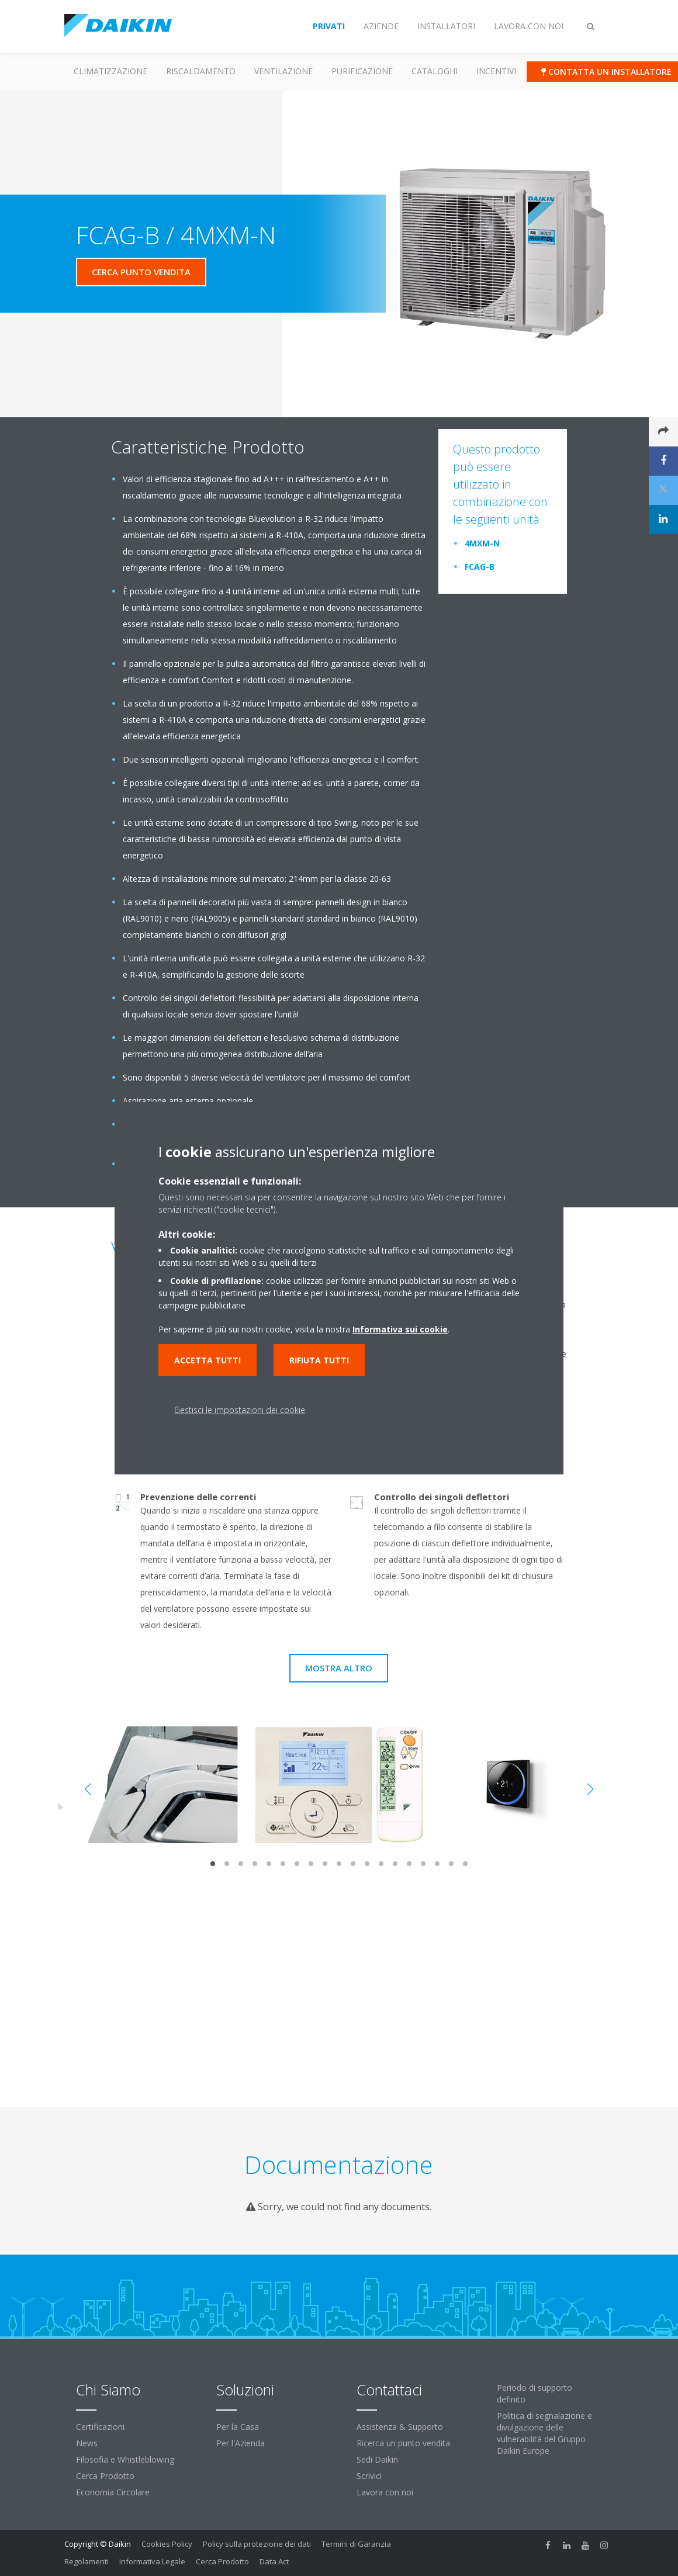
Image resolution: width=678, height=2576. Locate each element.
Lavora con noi (385, 2492)
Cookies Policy (166, 2544)
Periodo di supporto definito (534, 2393)
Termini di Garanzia (356, 2544)
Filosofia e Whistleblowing (125, 2459)
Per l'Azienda (240, 2443)
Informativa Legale (152, 2561)
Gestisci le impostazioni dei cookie (239, 1409)
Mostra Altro (338, 1668)
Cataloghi (434, 71)
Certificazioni (100, 2426)
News (87, 2443)
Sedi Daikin (377, 2459)
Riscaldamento (201, 71)
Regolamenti (86, 2561)
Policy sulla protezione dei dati (257, 2544)
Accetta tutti (207, 1360)
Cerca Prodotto (105, 2475)
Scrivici (369, 2475)
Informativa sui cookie (400, 1329)
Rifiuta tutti (319, 1360)
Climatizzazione (110, 71)
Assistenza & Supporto (400, 2426)
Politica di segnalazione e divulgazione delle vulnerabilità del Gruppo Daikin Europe (544, 2433)
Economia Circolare (113, 2492)
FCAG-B (479, 566)
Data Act (274, 2561)
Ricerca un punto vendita (403, 2443)
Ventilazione (283, 71)
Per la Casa (237, 2426)
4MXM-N (482, 543)
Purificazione (362, 71)
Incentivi (496, 71)
